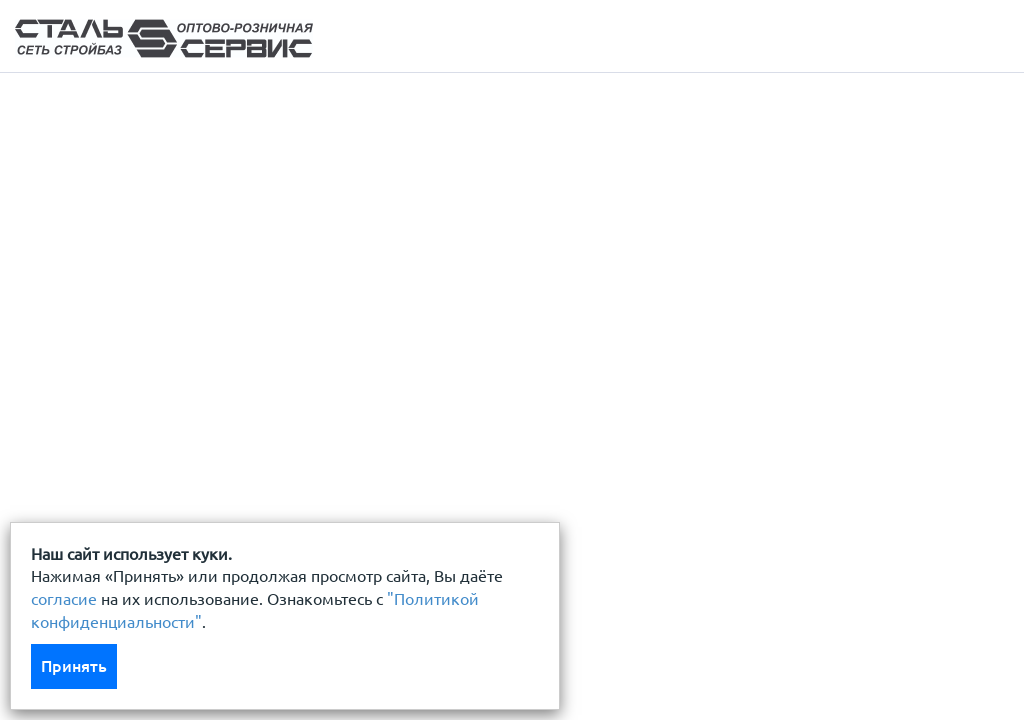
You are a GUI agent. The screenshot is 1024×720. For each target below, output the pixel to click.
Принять (74, 666)
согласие (64, 599)
